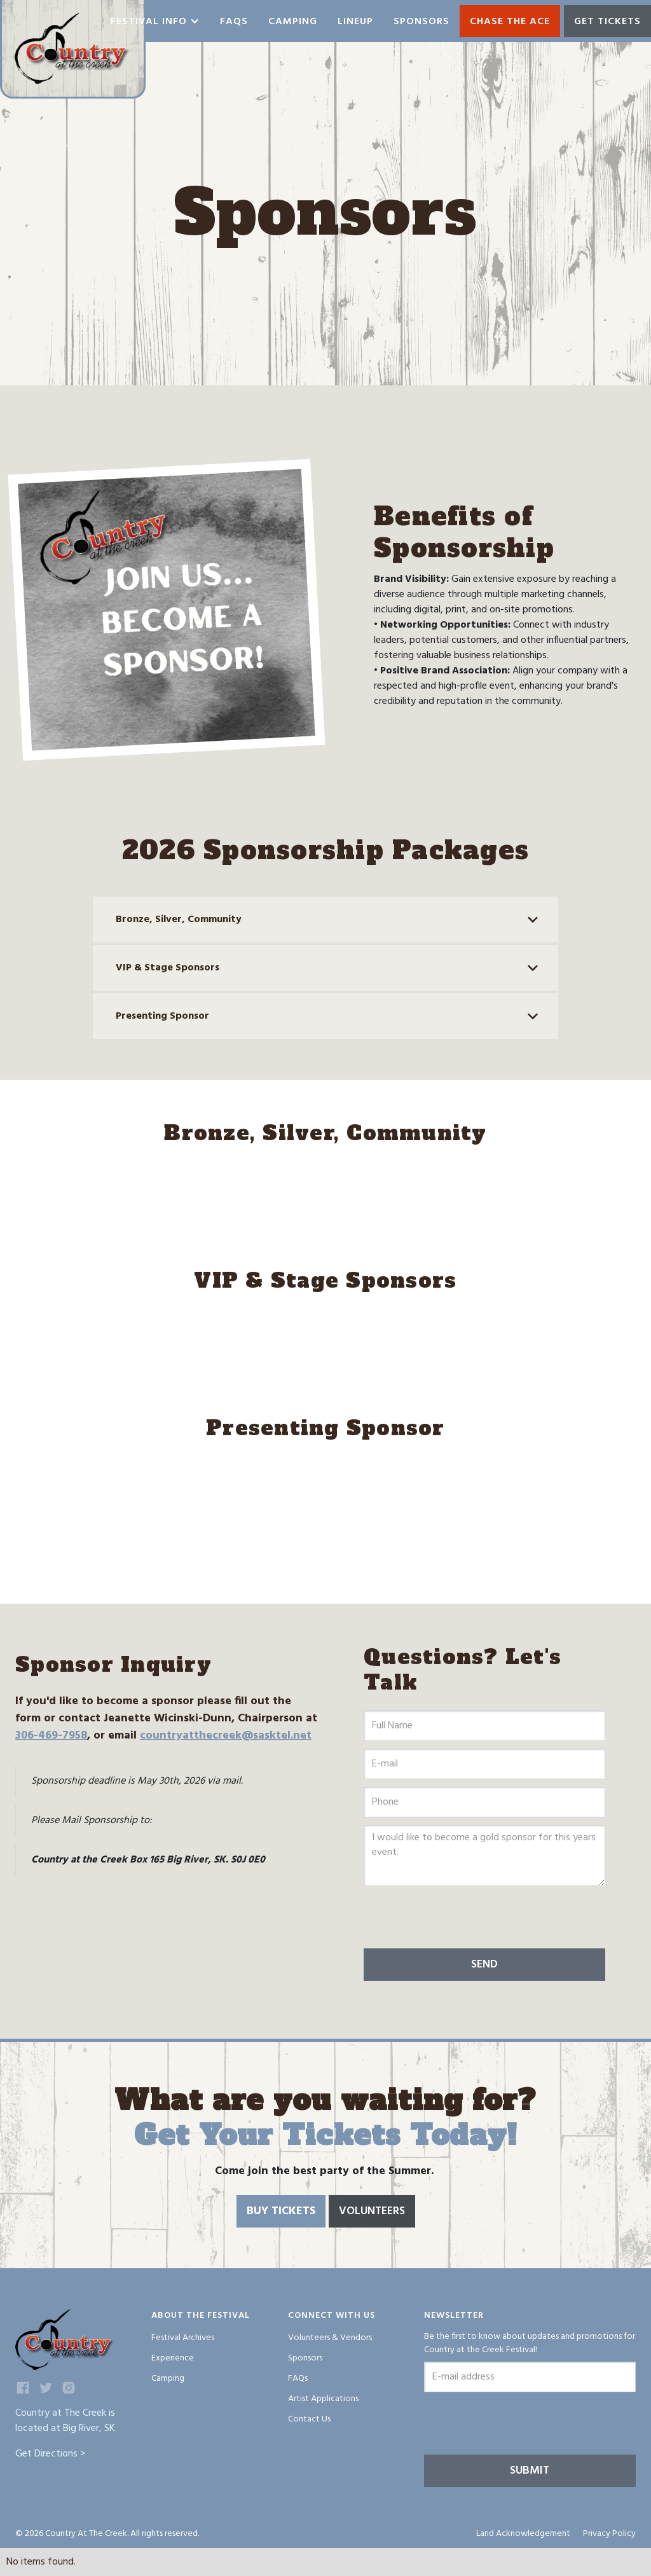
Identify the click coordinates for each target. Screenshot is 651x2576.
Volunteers (372, 2211)
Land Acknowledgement (523, 2533)
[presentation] (460, 1918)
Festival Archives (182, 2338)
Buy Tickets (281, 2211)
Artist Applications (323, 2399)
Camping (292, 21)
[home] (73, 49)
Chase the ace (510, 21)
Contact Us (309, 2419)
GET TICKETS (607, 21)
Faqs (234, 21)
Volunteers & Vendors (330, 2338)
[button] (155, 21)
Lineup (355, 21)
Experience (172, 2358)
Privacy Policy (609, 2533)
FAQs (298, 2378)
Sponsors (421, 21)
